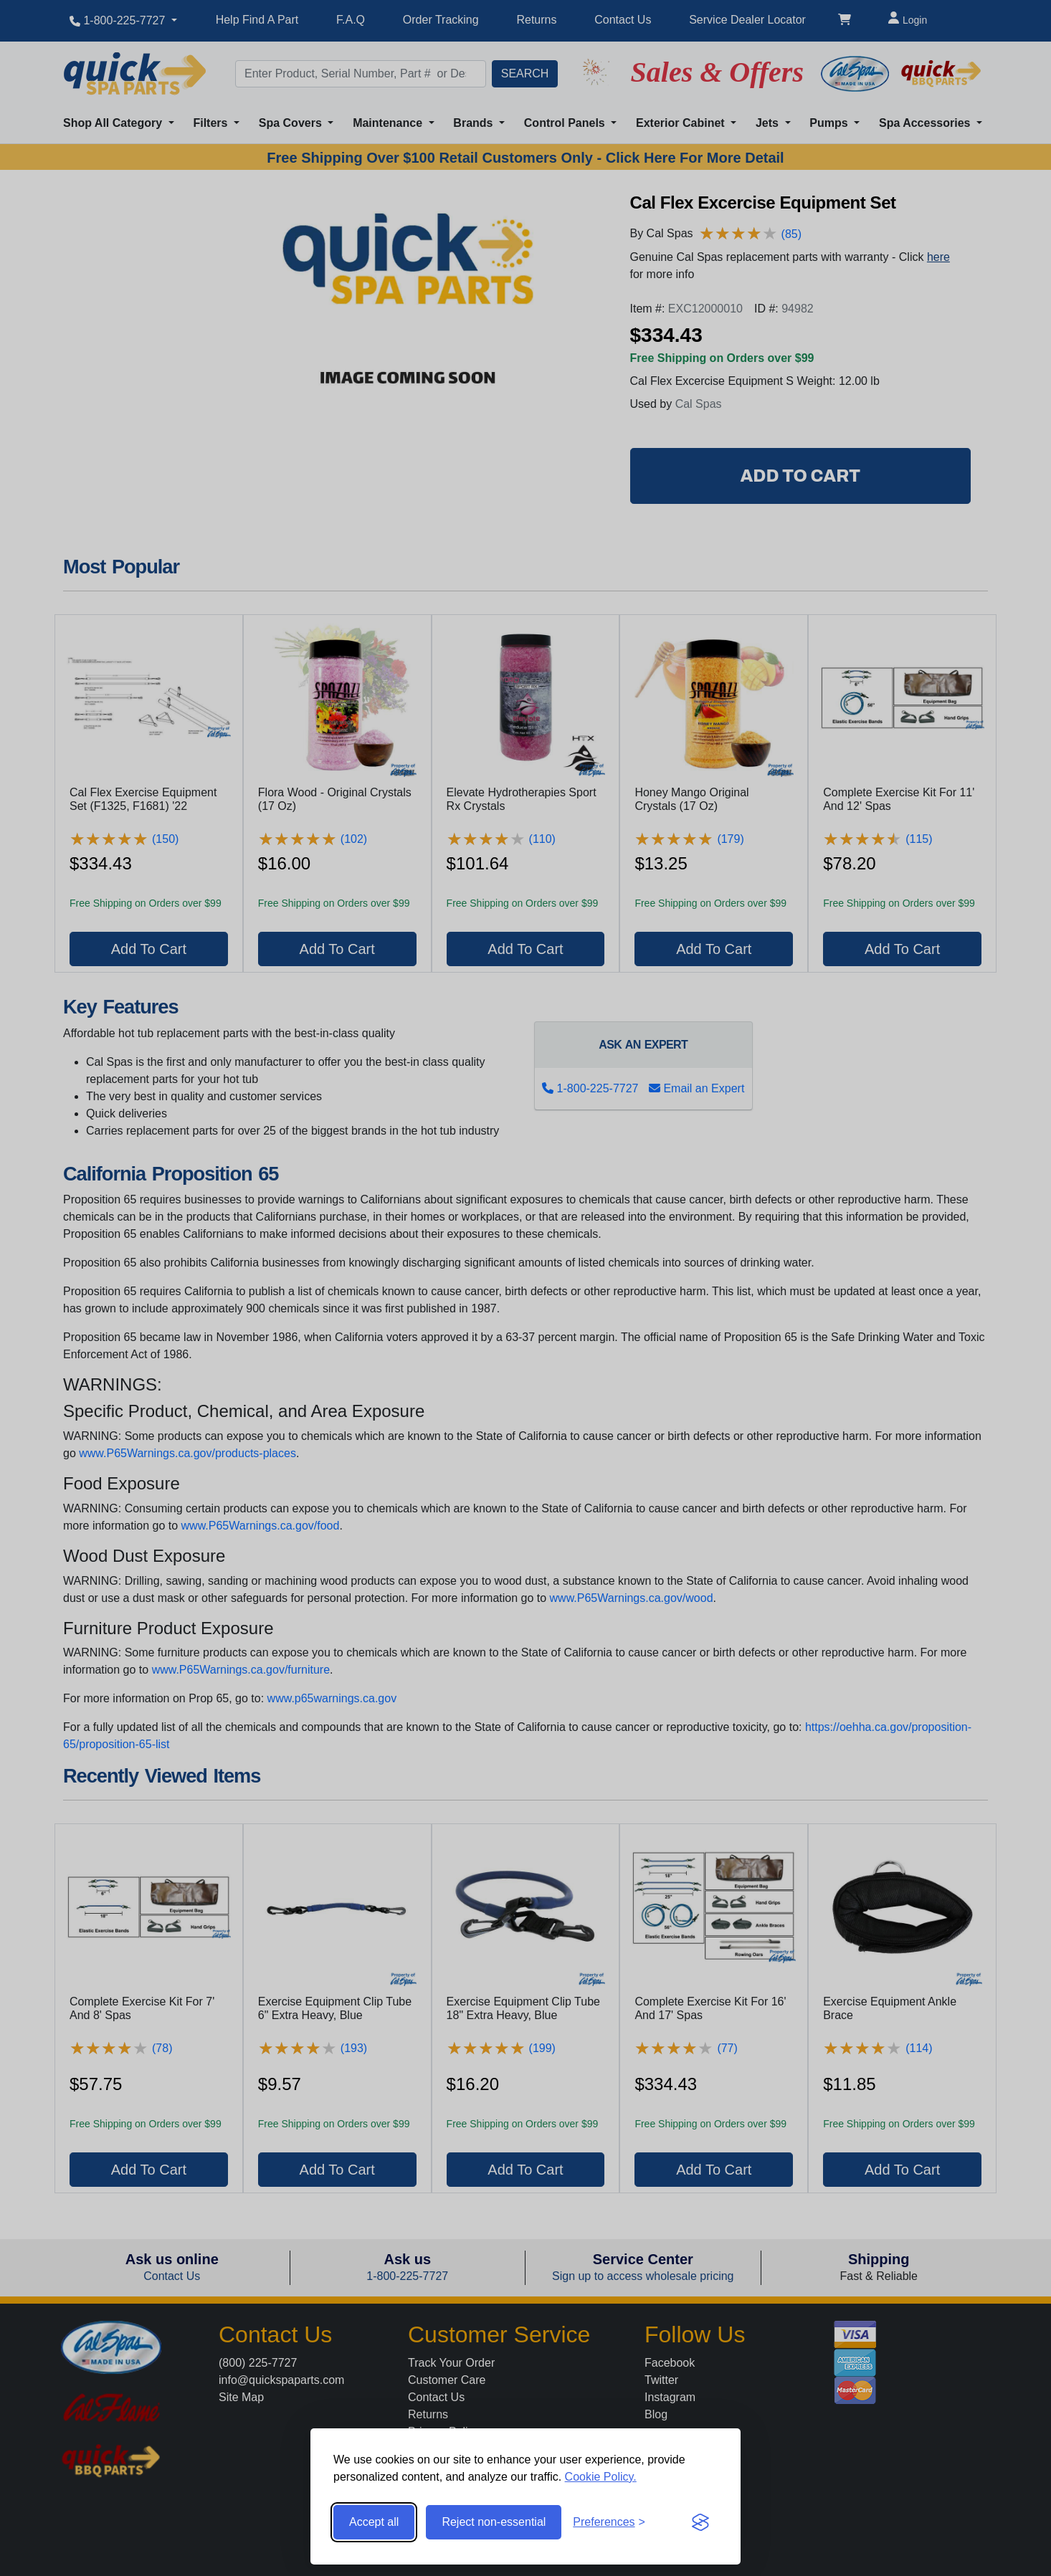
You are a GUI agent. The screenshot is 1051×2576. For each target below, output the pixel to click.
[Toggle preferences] (609, 2522)
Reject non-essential (494, 2522)
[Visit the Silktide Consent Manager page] (700, 2522)
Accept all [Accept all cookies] (374, 2522)
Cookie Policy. (601, 2477)
